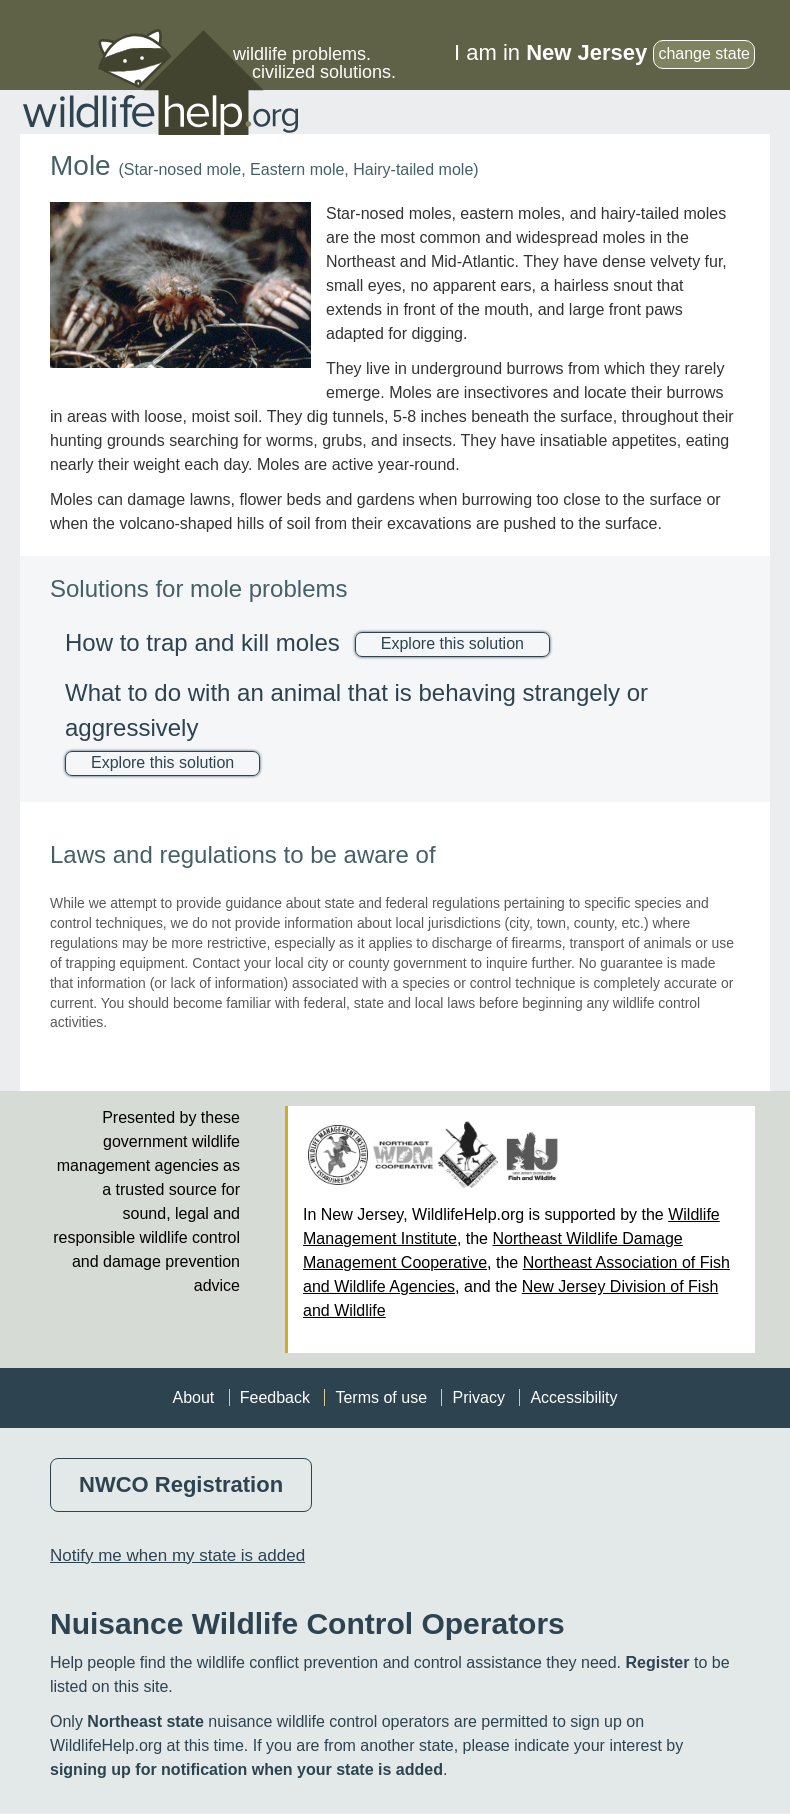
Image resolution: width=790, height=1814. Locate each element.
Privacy (478, 1397)
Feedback (275, 1397)
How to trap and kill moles (202, 642)
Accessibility (573, 1397)
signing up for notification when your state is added (246, 1769)
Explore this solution (452, 643)
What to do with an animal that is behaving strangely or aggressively (356, 709)
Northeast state (145, 1721)
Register (657, 1662)
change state (704, 53)
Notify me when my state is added (177, 1555)
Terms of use (381, 1397)
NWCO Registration (181, 1484)
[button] (180, 285)
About (193, 1397)
